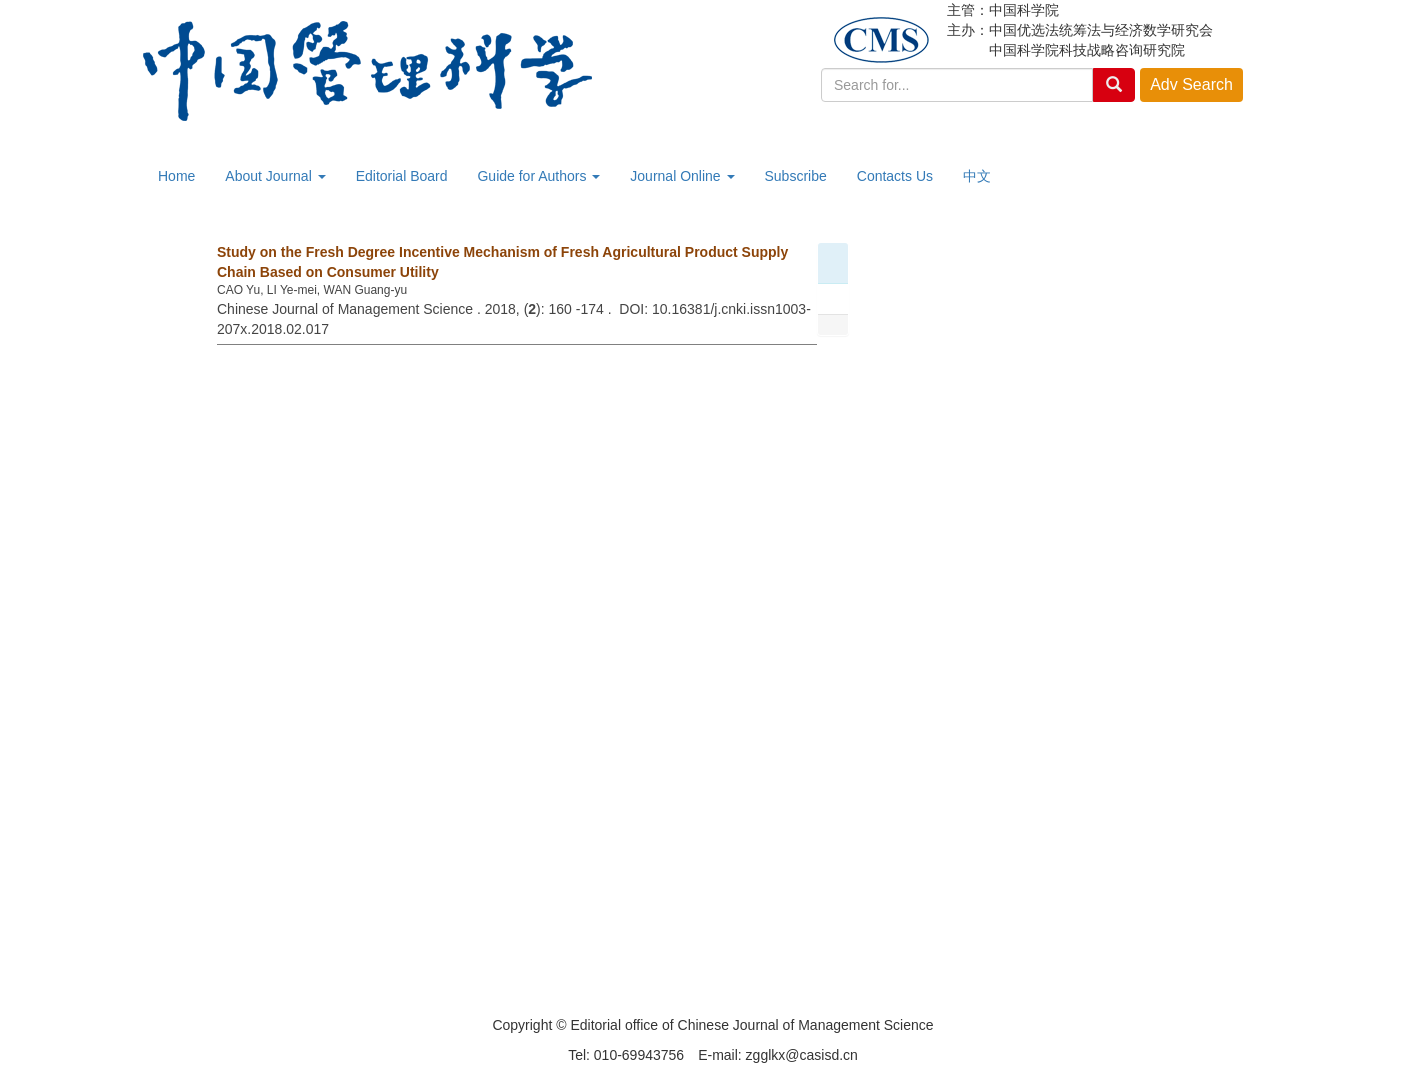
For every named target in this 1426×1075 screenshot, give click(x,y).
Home (176, 176)
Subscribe (796, 176)
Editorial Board (402, 176)
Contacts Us (895, 176)
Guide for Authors (538, 176)
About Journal (275, 176)
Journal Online (682, 176)
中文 (977, 176)
